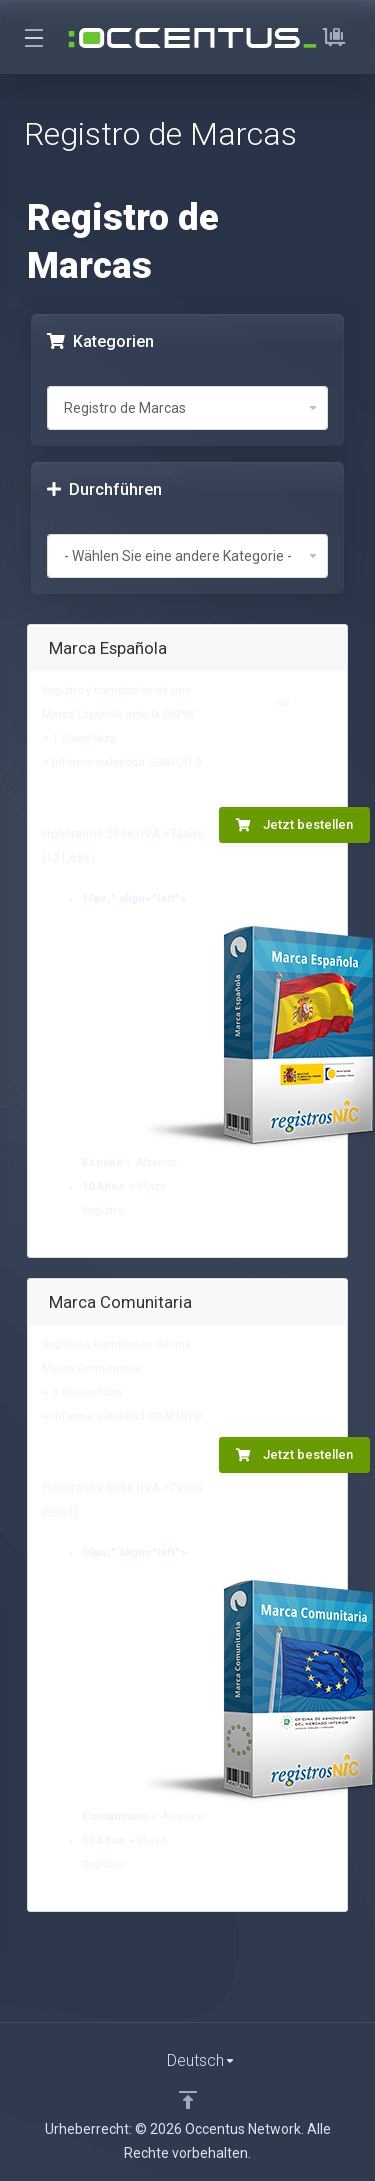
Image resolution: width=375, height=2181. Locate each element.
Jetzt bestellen (294, 824)
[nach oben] (188, 2100)
